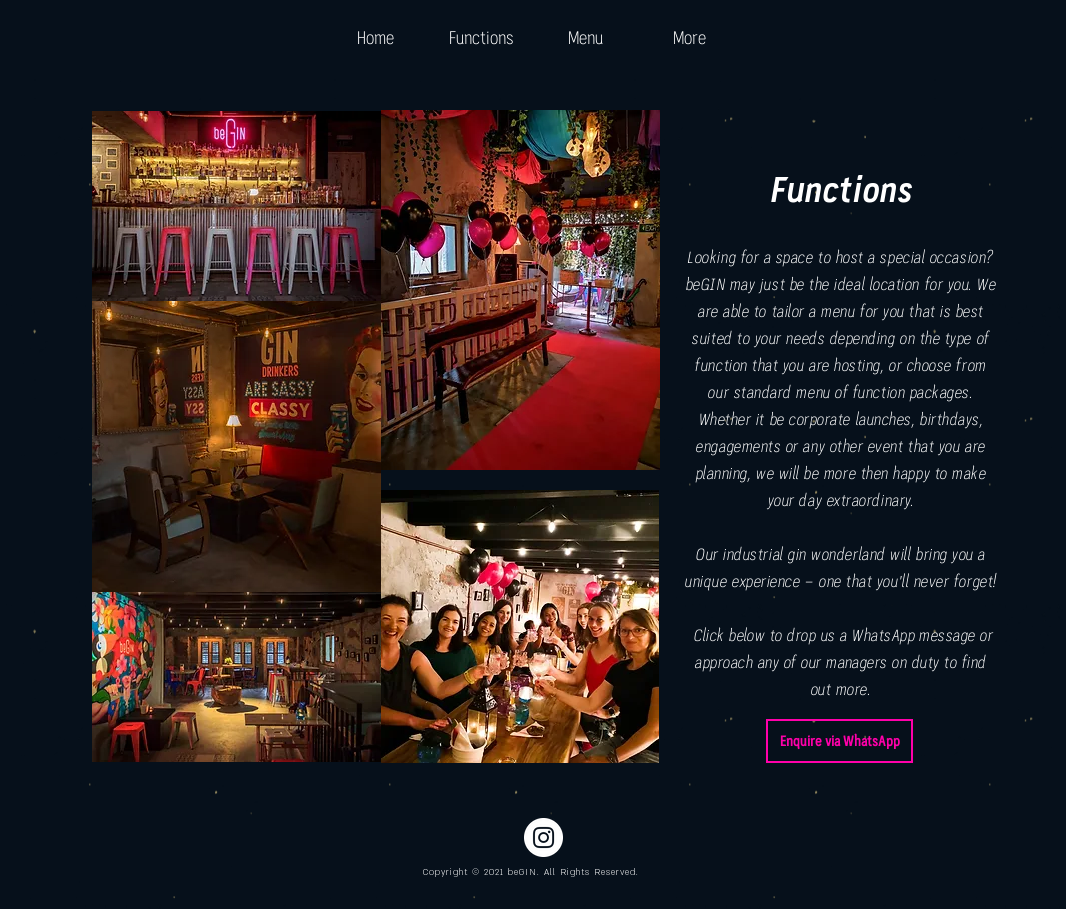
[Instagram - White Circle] (543, 837)
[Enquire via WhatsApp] (839, 741)
